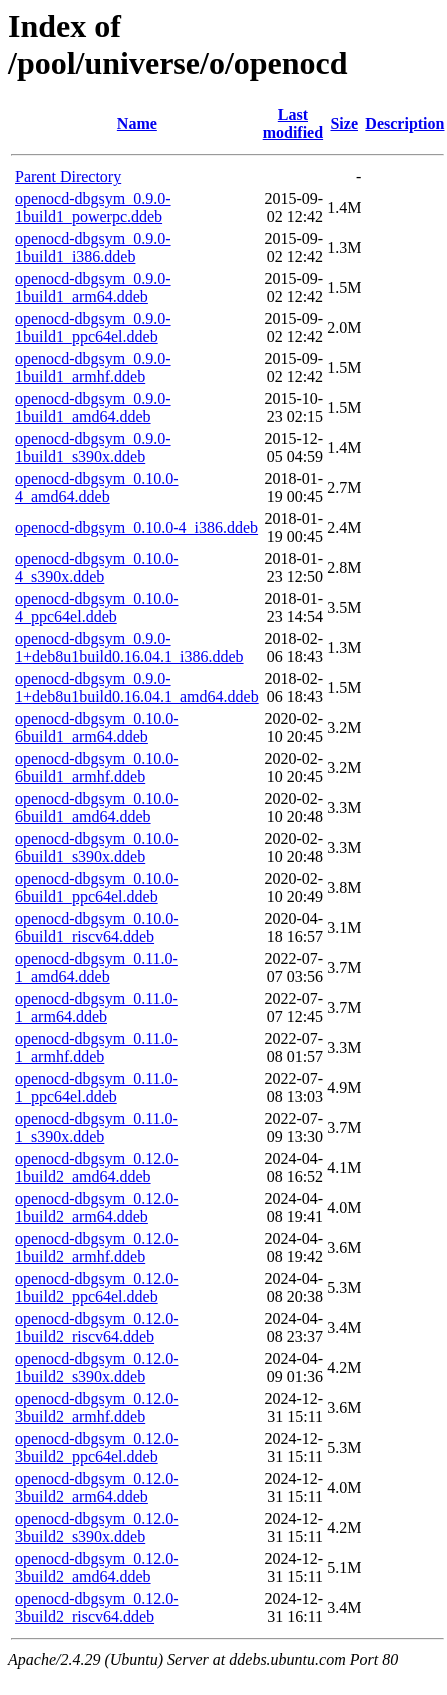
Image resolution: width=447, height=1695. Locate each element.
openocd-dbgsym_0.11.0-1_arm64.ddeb (96, 1007)
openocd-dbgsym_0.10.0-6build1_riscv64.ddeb (97, 927)
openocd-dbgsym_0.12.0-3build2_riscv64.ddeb (97, 1607)
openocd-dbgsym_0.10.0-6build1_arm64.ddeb (97, 727)
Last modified (293, 123)
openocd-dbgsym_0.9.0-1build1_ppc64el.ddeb (93, 327)
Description (404, 123)
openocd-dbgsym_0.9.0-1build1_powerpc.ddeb (93, 207)
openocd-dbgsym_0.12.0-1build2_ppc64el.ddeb (97, 1287)
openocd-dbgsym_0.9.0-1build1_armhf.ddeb (93, 367)
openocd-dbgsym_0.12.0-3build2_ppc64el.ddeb (97, 1447)
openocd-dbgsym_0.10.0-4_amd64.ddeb (97, 487)
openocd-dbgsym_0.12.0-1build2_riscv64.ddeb (97, 1327)
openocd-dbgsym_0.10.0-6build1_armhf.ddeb (97, 767)
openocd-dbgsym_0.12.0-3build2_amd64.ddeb (97, 1567)
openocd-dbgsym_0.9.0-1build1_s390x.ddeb (93, 447)
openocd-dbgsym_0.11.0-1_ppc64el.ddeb (96, 1087)
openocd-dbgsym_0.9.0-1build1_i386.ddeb (93, 247)
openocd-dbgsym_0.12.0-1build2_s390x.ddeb (97, 1367)
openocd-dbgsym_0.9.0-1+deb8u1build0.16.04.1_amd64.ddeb (137, 687)
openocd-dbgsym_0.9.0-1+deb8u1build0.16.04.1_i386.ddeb (129, 647)
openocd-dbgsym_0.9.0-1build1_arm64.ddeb (93, 287)
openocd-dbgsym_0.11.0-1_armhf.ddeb (96, 1047)
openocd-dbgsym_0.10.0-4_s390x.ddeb (97, 567)
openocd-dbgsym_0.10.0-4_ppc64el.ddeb (97, 607)
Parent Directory (68, 176)
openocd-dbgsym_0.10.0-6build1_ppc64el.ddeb (97, 887)
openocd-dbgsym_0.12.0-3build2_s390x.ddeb (97, 1527)
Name (137, 123)
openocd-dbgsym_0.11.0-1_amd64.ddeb (96, 967)
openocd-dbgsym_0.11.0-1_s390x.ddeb (96, 1127)
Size (344, 123)
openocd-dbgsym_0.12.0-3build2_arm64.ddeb (97, 1487)
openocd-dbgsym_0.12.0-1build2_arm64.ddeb (97, 1207)
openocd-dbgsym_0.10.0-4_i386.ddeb (136, 527)
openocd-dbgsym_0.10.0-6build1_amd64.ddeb (97, 807)
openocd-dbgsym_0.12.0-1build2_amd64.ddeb (97, 1167)
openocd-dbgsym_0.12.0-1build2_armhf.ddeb (97, 1247)
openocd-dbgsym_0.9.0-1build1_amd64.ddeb (93, 407)
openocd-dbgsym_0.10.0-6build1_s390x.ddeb (97, 847)
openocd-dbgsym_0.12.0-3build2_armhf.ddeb (97, 1407)
